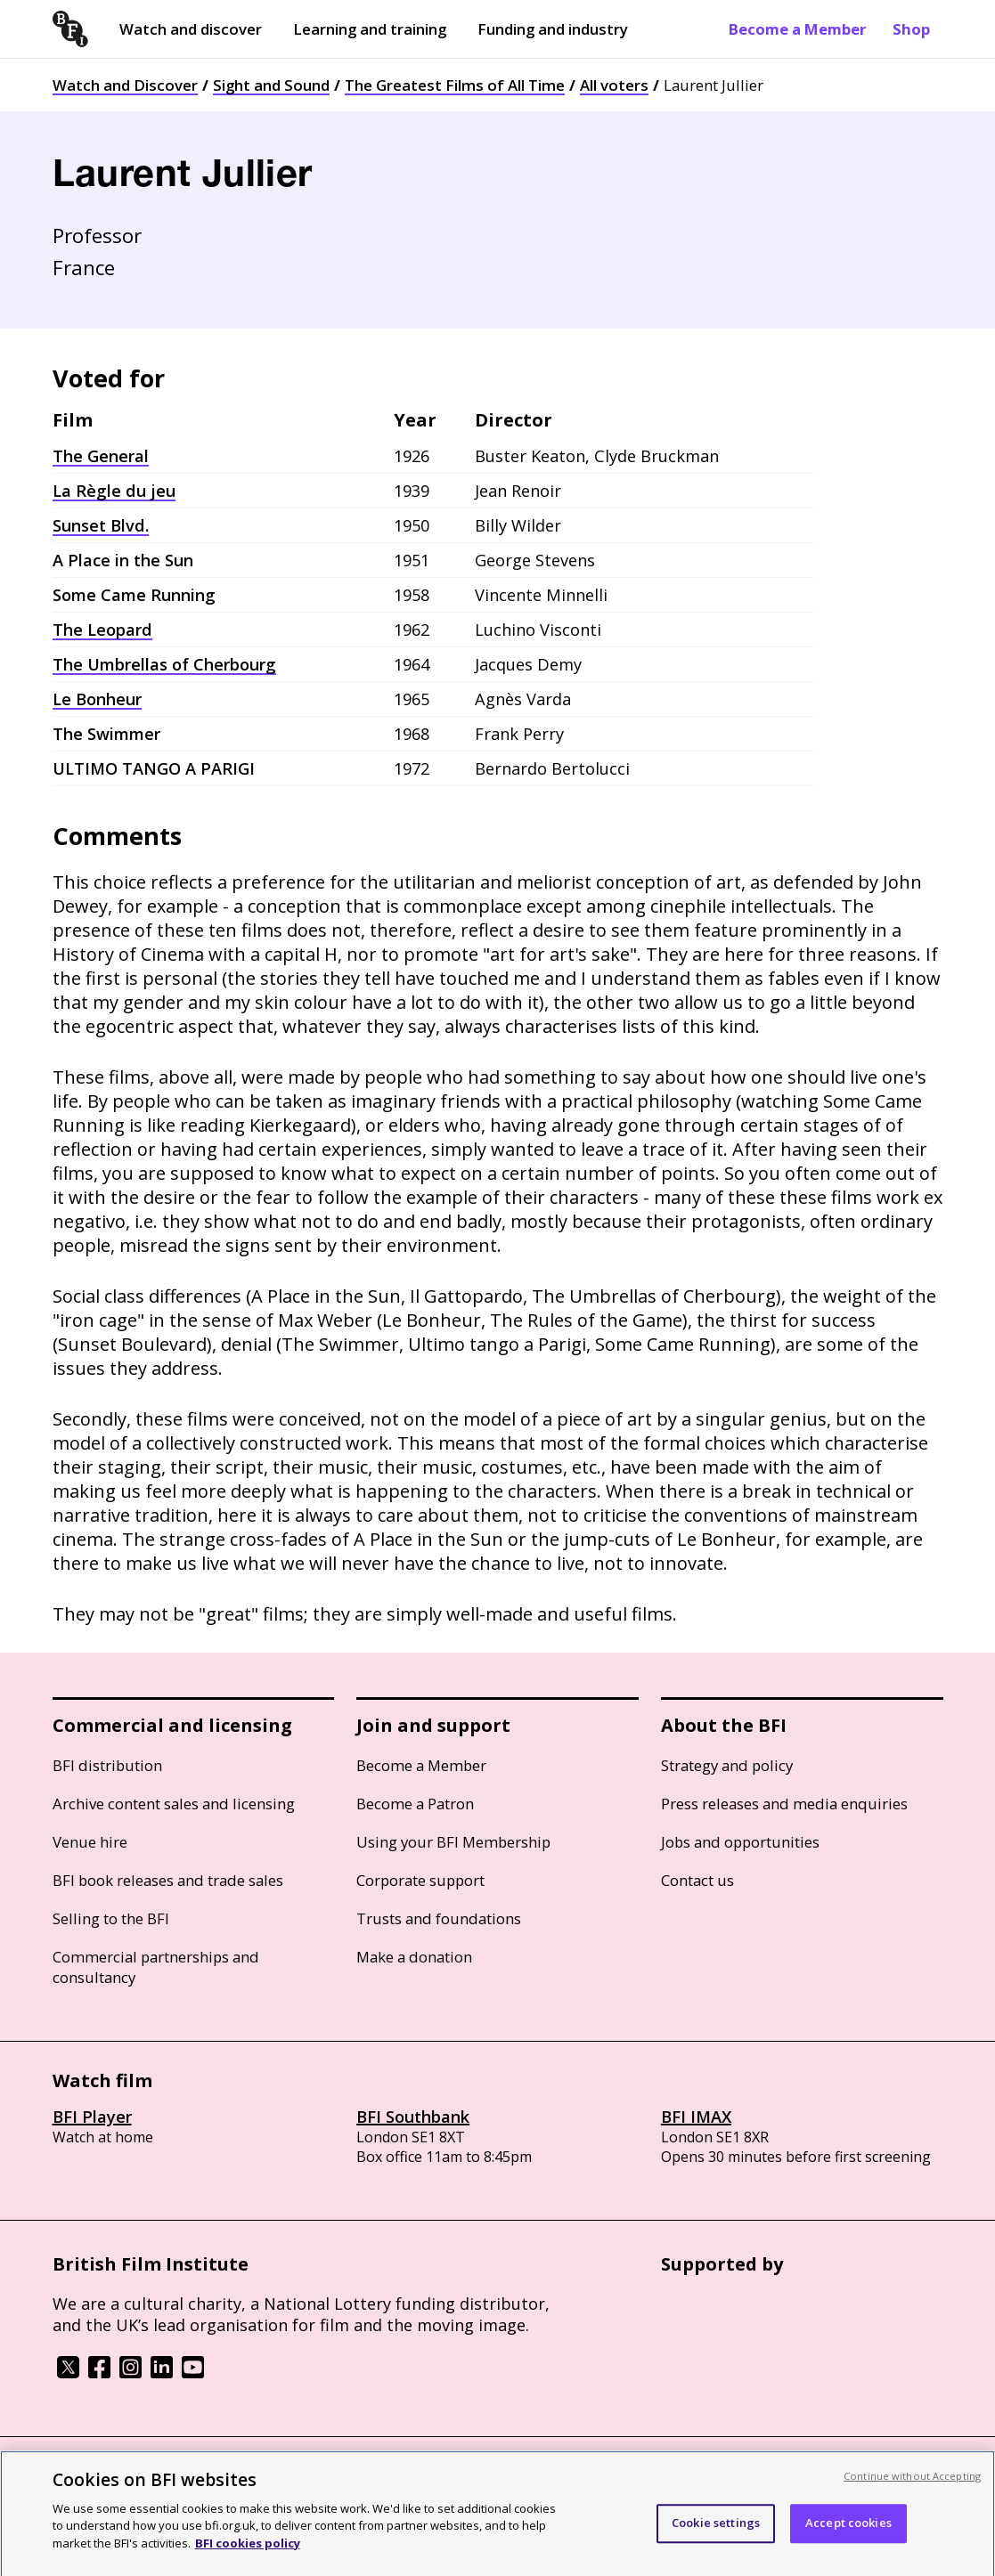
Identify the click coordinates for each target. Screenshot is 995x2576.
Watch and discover (190, 29)
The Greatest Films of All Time (455, 85)
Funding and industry (552, 29)
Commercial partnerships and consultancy (156, 1966)
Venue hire (90, 1842)
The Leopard (102, 629)
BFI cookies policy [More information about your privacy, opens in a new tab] (247, 2556)
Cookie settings (716, 2535)
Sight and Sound (271, 85)
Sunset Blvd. (101, 525)
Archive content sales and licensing (174, 1803)
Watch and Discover (125, 85)
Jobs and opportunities (740, 1842)
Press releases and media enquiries (784, 1803)
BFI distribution (107, 1765)
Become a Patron (415, 1803)
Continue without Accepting (912, 2488)
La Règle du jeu (114, 490)
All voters (614, 85)
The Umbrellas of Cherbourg (164, 664)
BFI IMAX (696, 2116)
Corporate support (420, 1880)
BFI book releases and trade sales (168, 1880)
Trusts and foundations (438, 1918)
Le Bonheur (97, 699)
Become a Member (797, 29)
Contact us (697, 1880)
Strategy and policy (727, 1765)
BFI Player (92, 2116)
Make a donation (414, 1956)
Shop (911, 29)
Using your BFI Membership (453, 1842)
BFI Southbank (412, 2116)
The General (101, 456)
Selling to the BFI (111, 1918)
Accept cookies (848, 2535)
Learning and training (369, 29)
